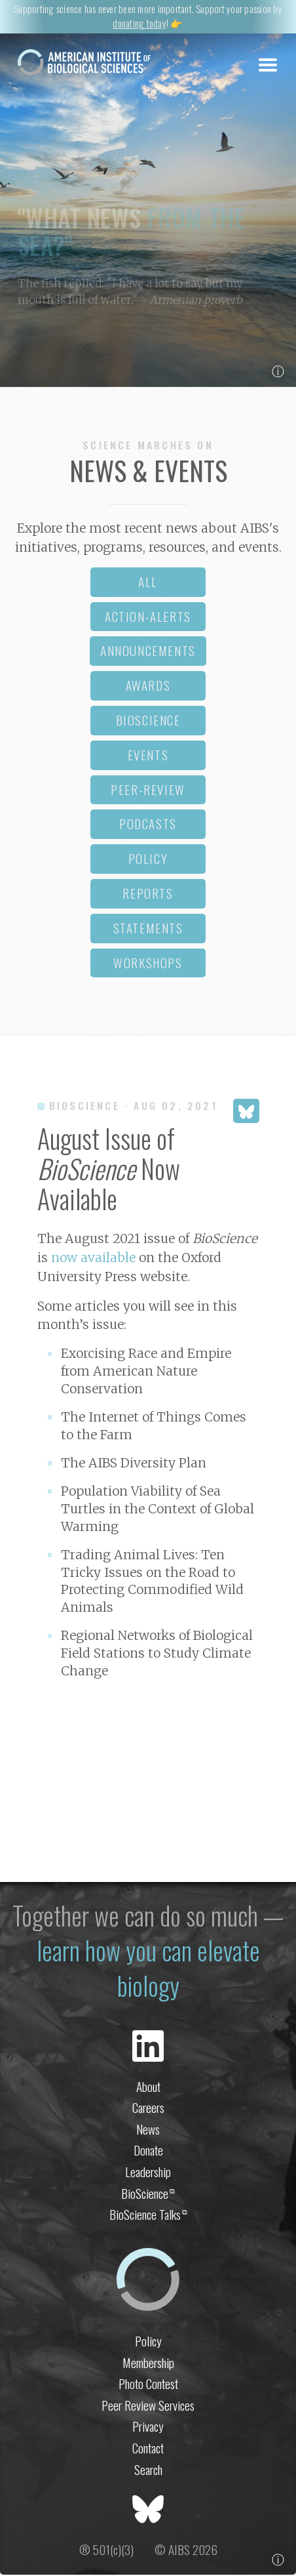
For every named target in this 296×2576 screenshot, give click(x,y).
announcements (148, 651)
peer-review (148, 790)
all (148, 582)
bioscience (148, 721)
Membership (148, 2363)
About (148, 2086)
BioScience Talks (148, 2215)
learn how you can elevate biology (148, 1968)
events (148, 755)
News (148, 2129)
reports (147, 894)
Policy (148, 2341)
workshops (147, 963)
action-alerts (148, 616)
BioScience (148, 2193)
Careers (148, 2108)
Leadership (148, 2172)
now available (93, 1258)
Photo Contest (148, 2384)
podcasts (148, 824)
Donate (148, 2151)
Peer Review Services (148, 2405)
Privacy (148, 2427)
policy (148, 859)
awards (148, 686)
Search (148, 2470)
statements (148, 928)
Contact (148, 2449)
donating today (139, 23)
